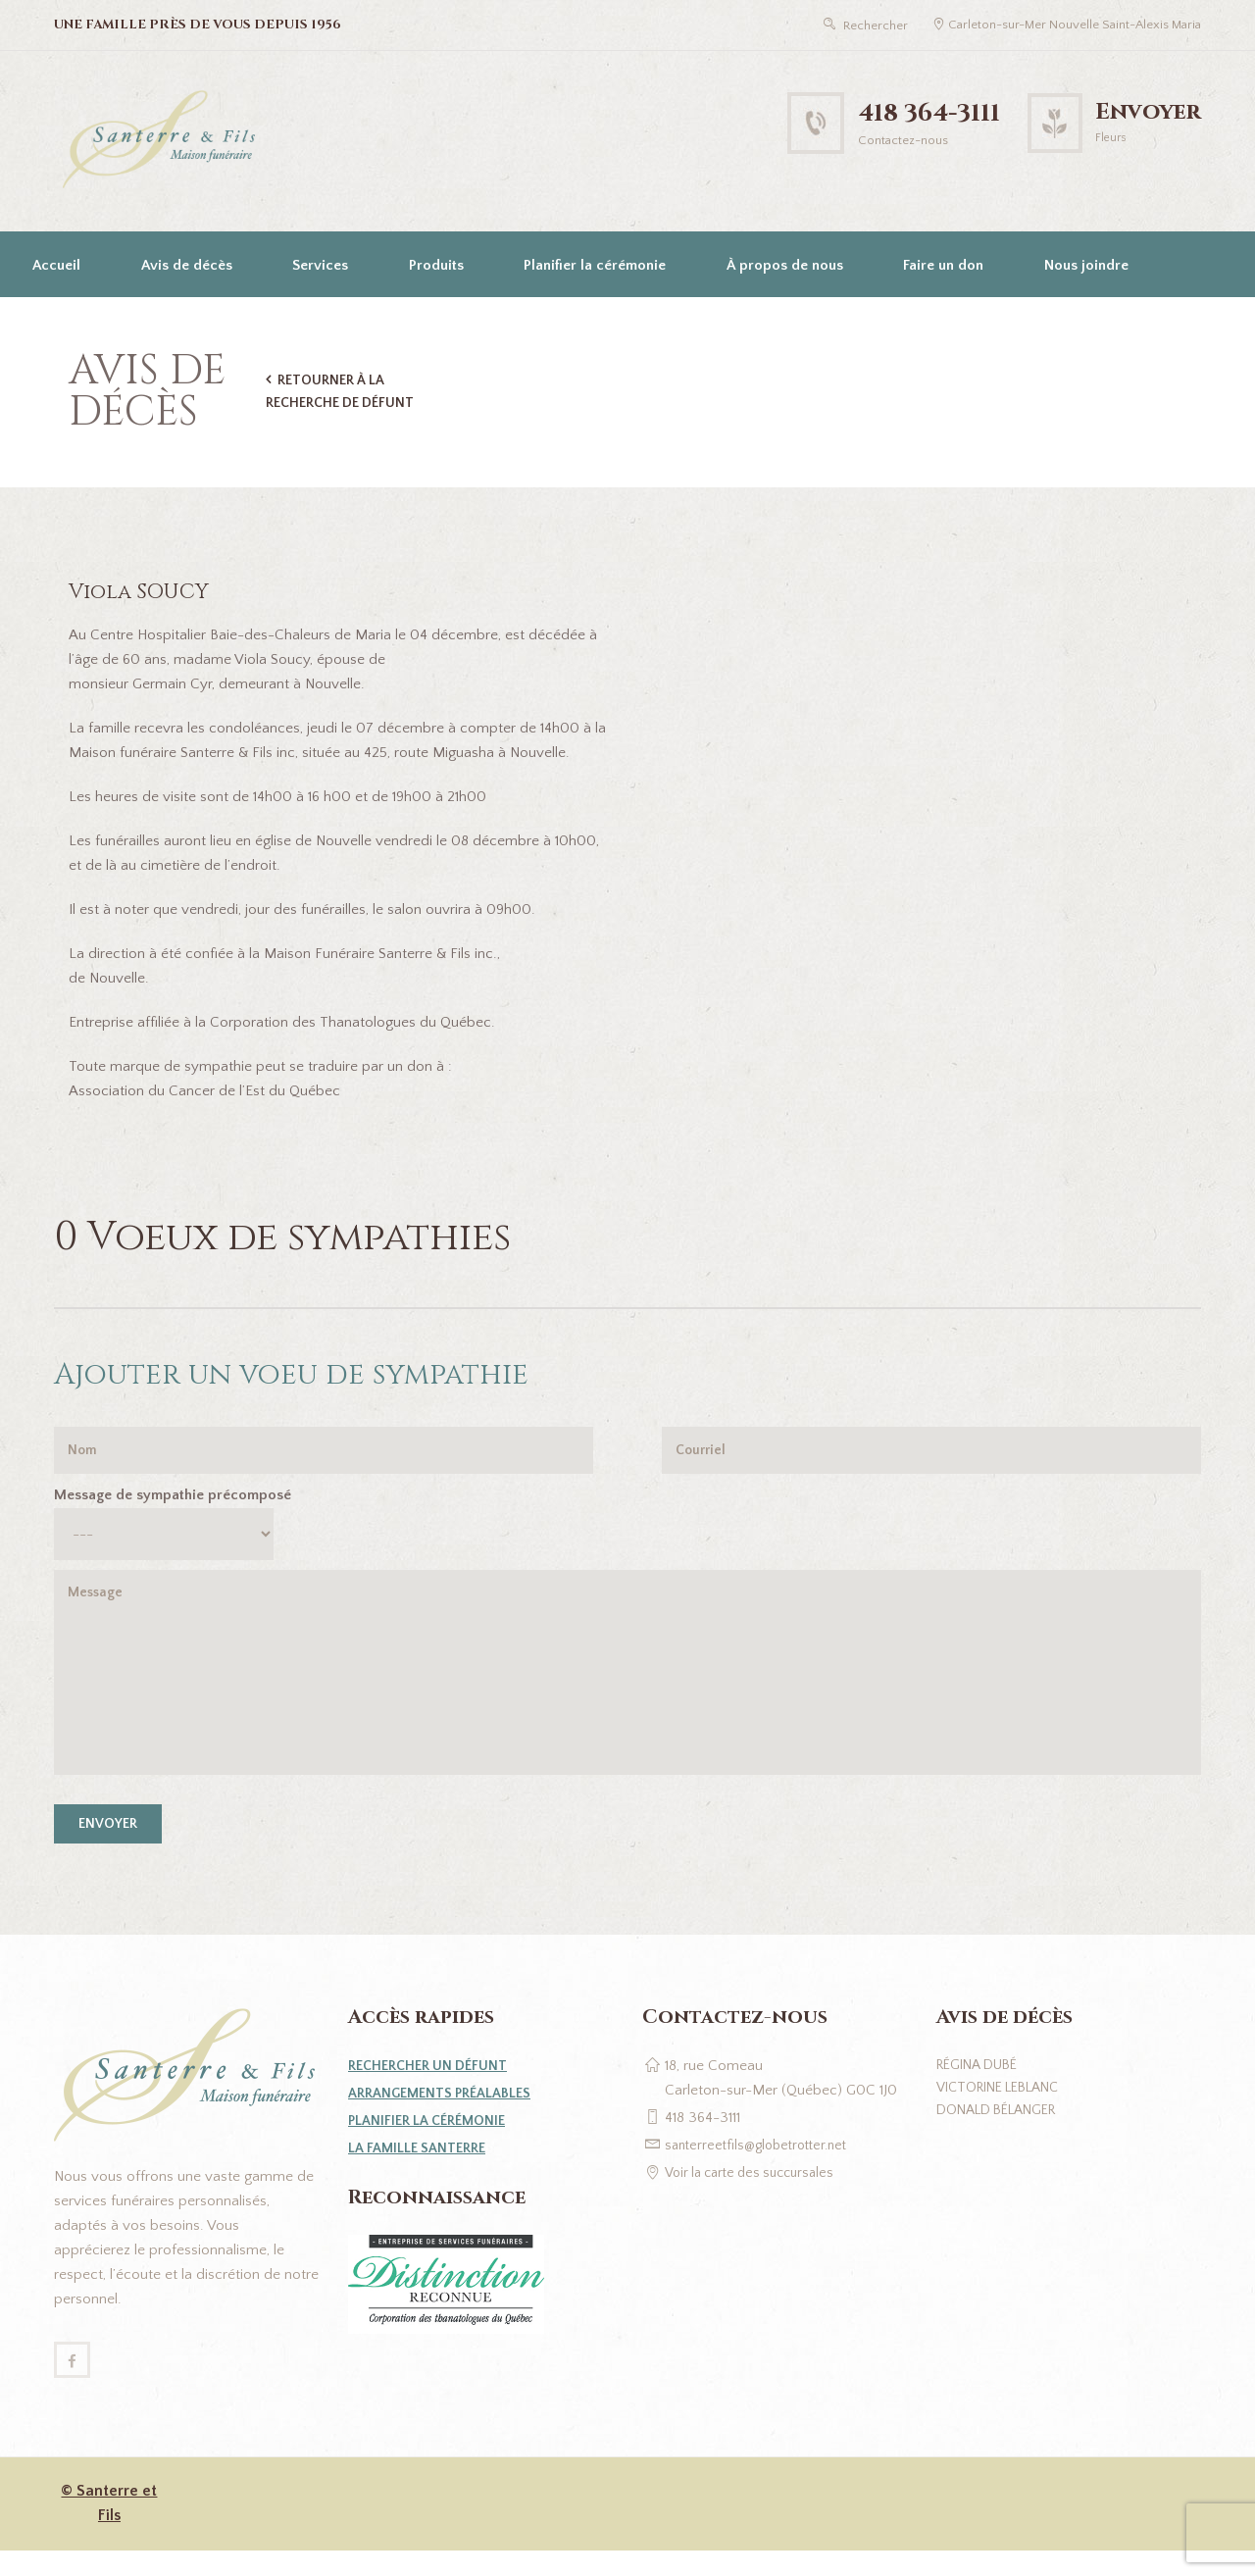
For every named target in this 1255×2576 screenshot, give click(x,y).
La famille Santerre (420, 2169)
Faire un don (943, 265)
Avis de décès (186, 265)
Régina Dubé (982, 2087)
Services (320, 265)
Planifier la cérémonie (595, 265)
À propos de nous (785, 265)
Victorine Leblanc (1006, 2111)
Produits (436, 265)
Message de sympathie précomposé (172, 1498)
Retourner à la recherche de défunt (344, 391)
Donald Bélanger (1004, 2136)
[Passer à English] (53, 330)
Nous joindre (1086, 265)
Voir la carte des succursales (757, 2194)
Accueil (56, 265)
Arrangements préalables (444, 2114)
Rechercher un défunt (433, 2087)
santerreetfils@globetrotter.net (762, 2166)
